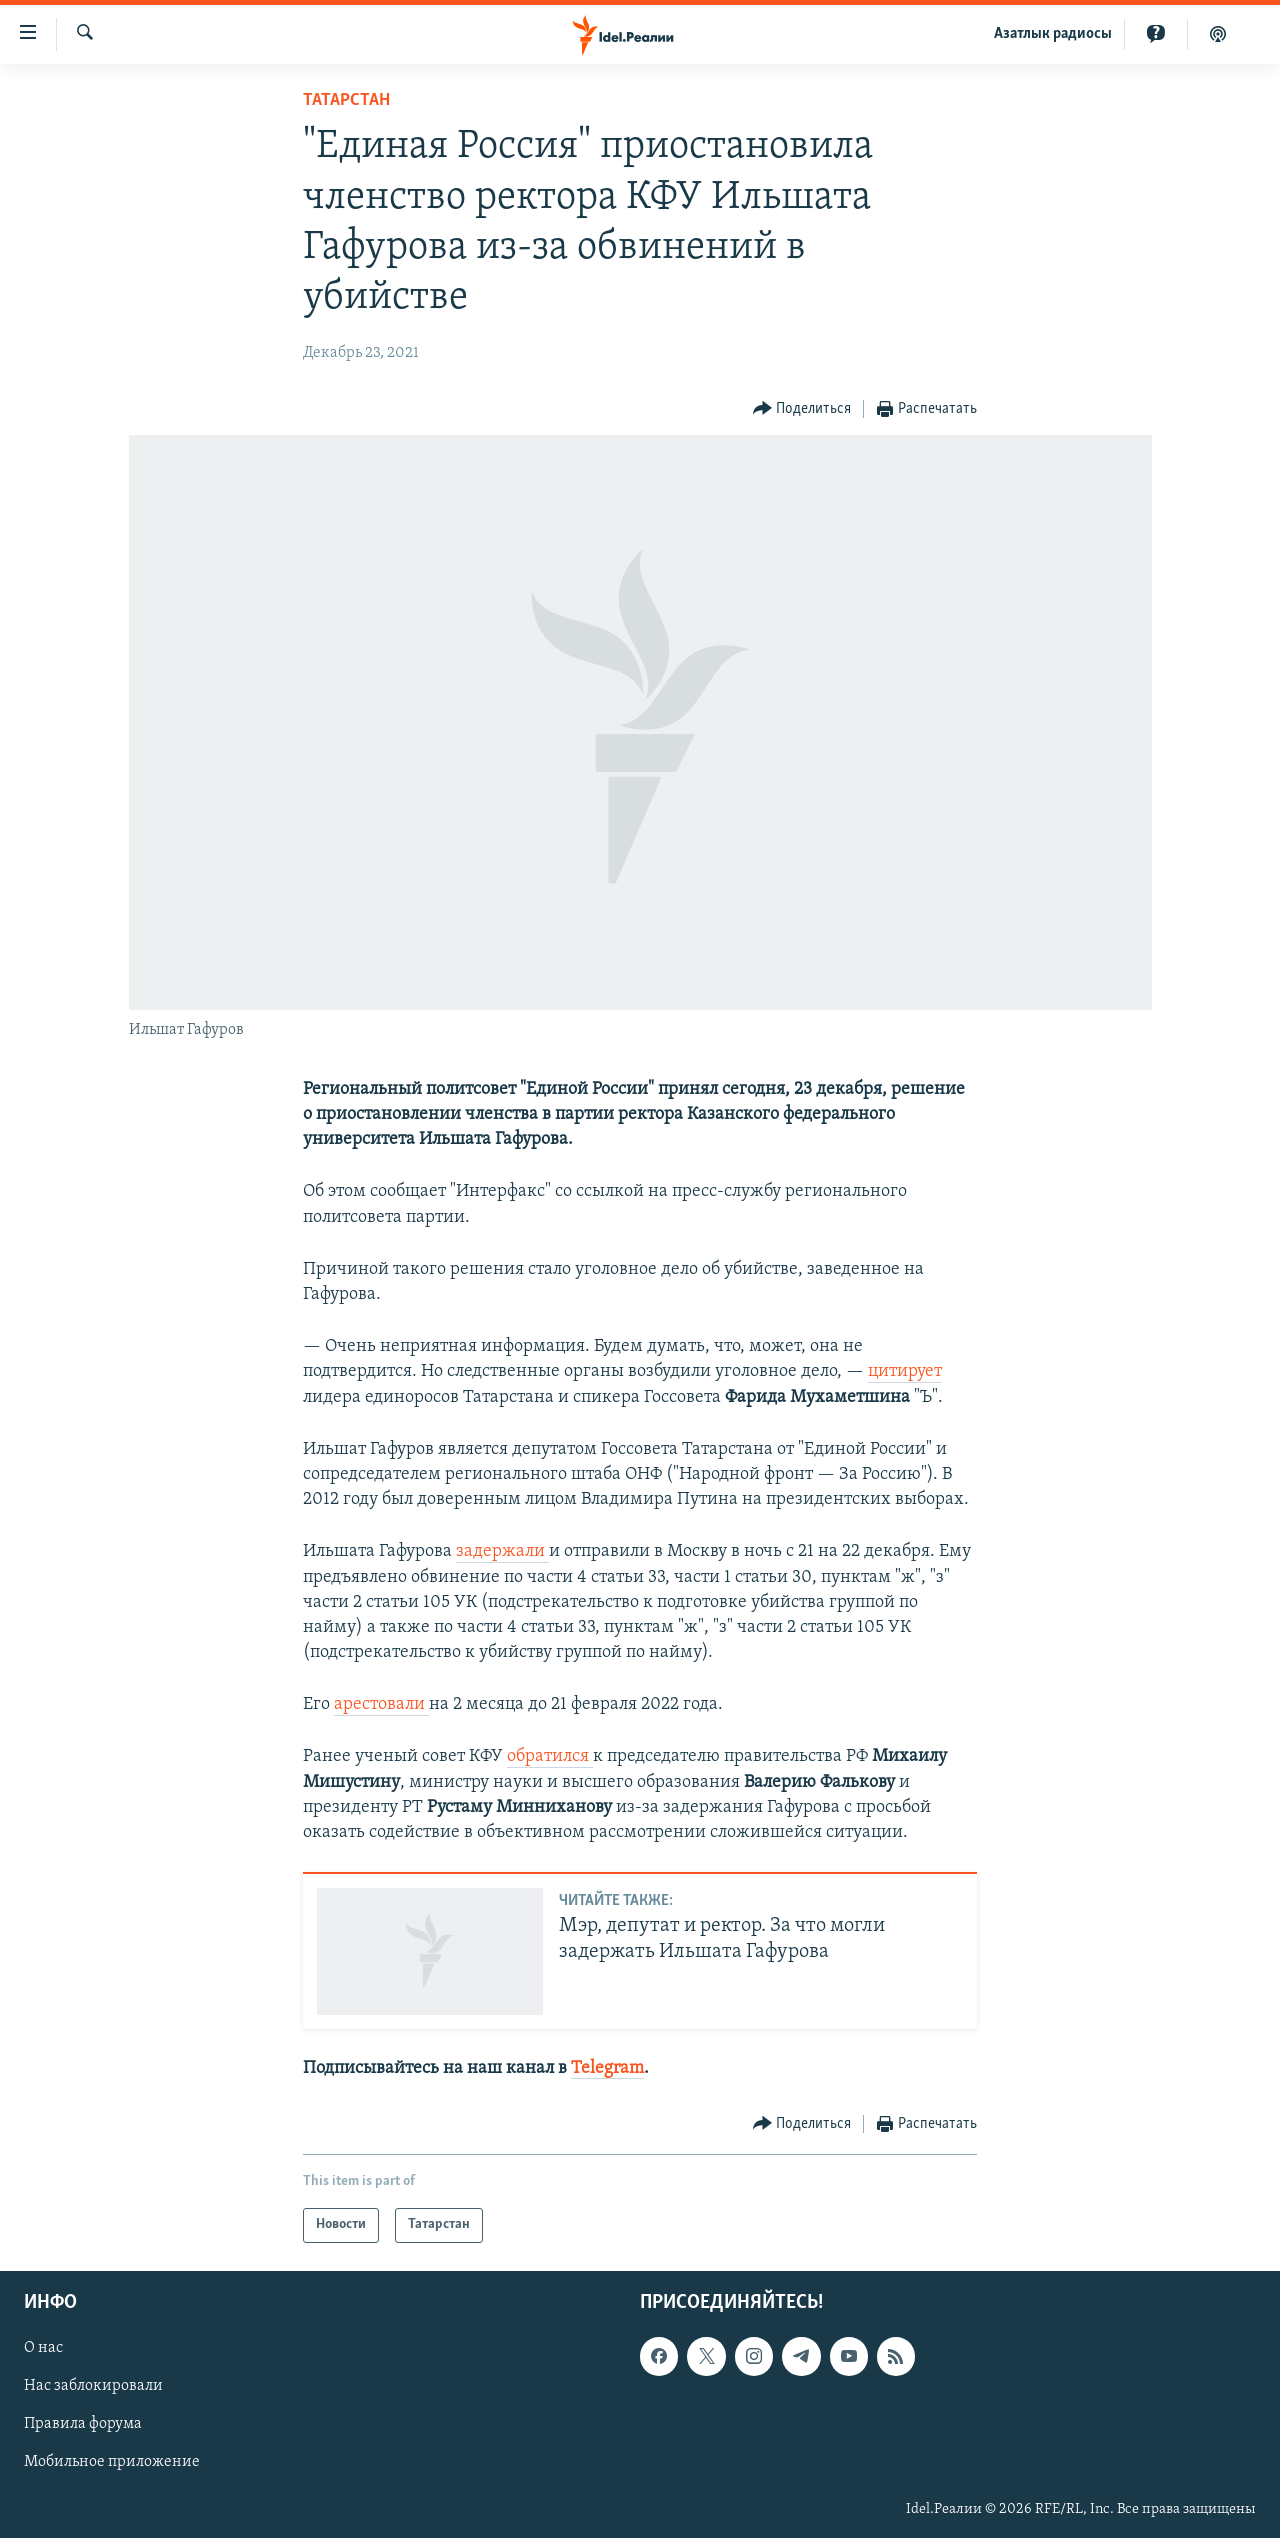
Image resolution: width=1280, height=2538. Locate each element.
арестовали (381, 1704)
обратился (550, 1756)
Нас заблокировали (93, 2386)
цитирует (905, 1371)
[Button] (802, 409)
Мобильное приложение (112, 2462)
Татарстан (346, 100)
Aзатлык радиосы (1053, 34)
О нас (43, 2348)
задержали (502, 1551)
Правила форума (83, 2424)
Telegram (607, 2068)
